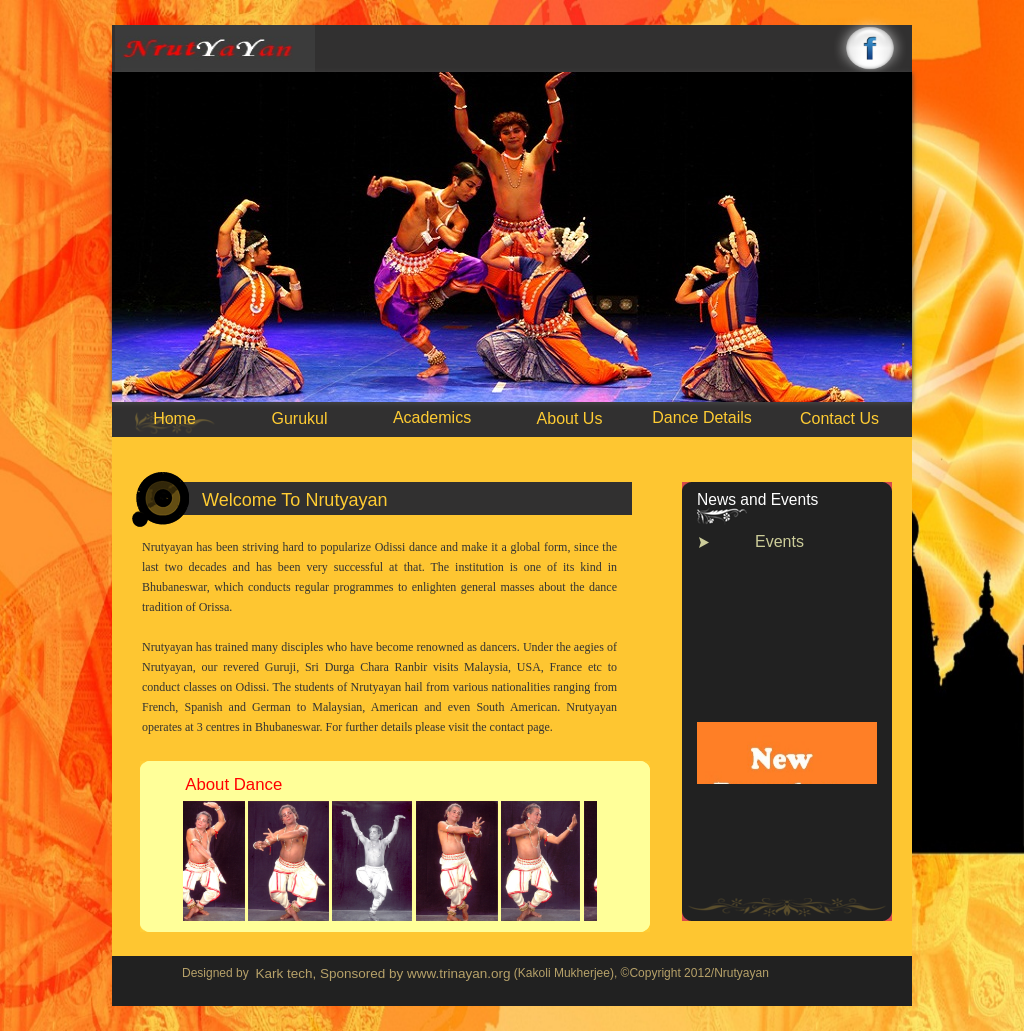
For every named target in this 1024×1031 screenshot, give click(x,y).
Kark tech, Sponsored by (331, 973)
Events (779, 541)
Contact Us (839, 418)
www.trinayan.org (459, 973)
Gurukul (299, 418)
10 (708, 430)
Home (174, 418)
